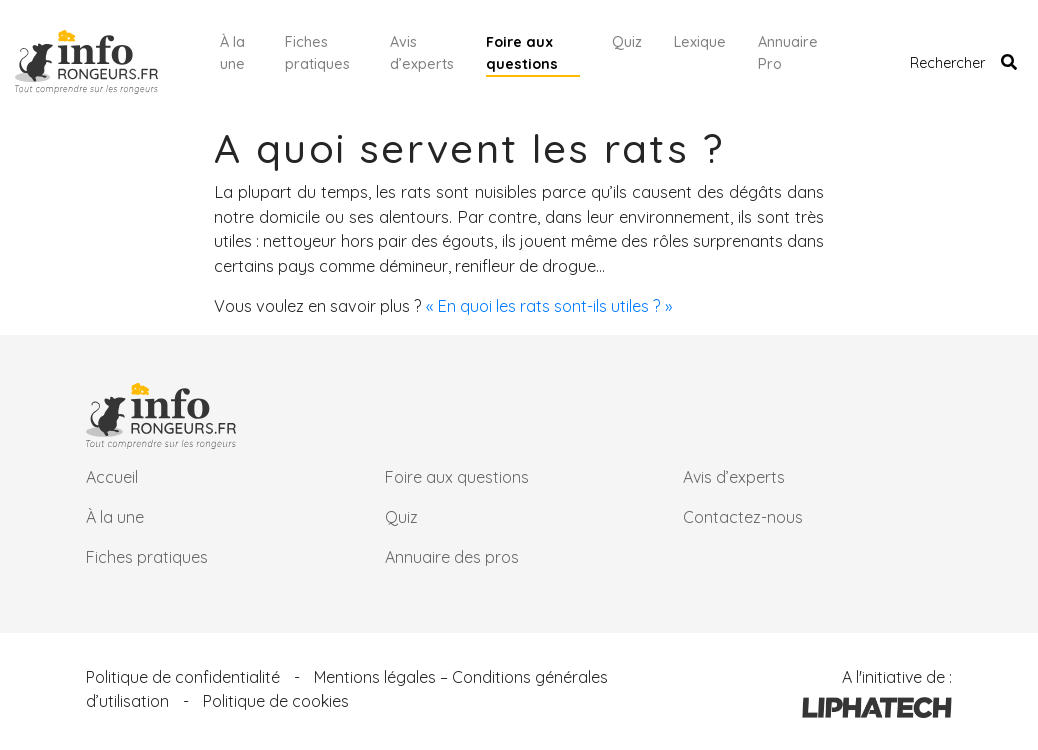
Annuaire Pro (788, 53)
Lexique (700, 42)
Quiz (627, 42)
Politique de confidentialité (183, 677)
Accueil (112, 477)
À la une (232, 53)
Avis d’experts (422, 53)
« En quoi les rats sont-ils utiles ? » (549, 306)
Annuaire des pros (452, 557)
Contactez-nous (743, 517)
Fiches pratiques (317, 53)
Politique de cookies (276, 701)
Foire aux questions (522, 53)
